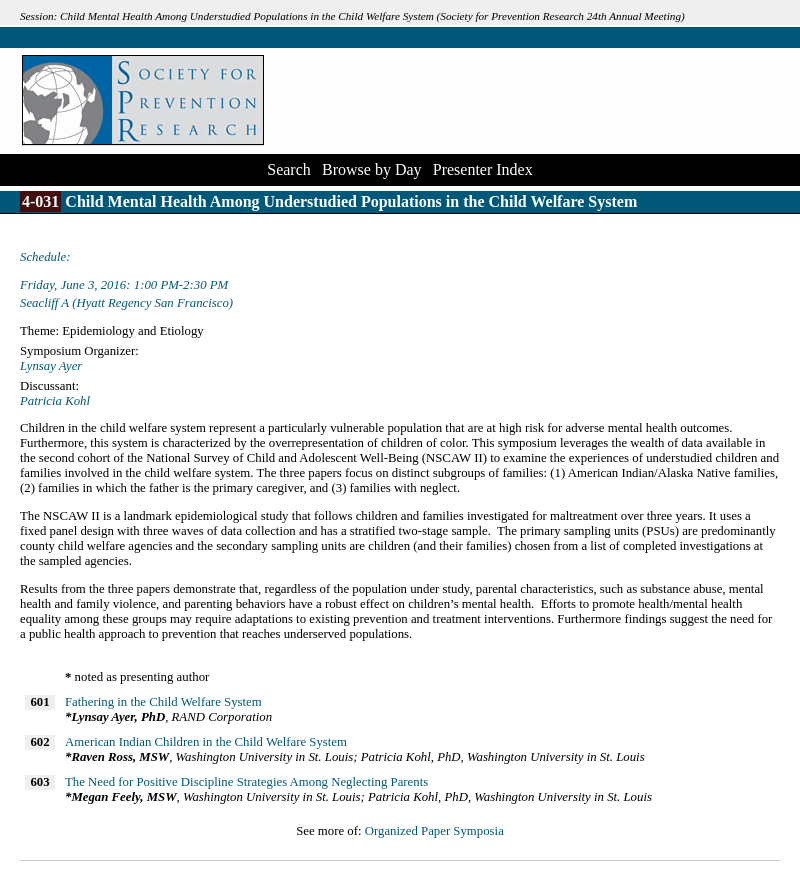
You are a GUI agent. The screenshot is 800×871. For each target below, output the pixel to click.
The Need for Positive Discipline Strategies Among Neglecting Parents (246, 782)
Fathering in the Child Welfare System (163, 702)
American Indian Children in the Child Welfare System (206, 742)
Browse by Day (372, 169)
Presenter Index (483, 169)
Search (289, 169)
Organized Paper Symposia (434, 831)
